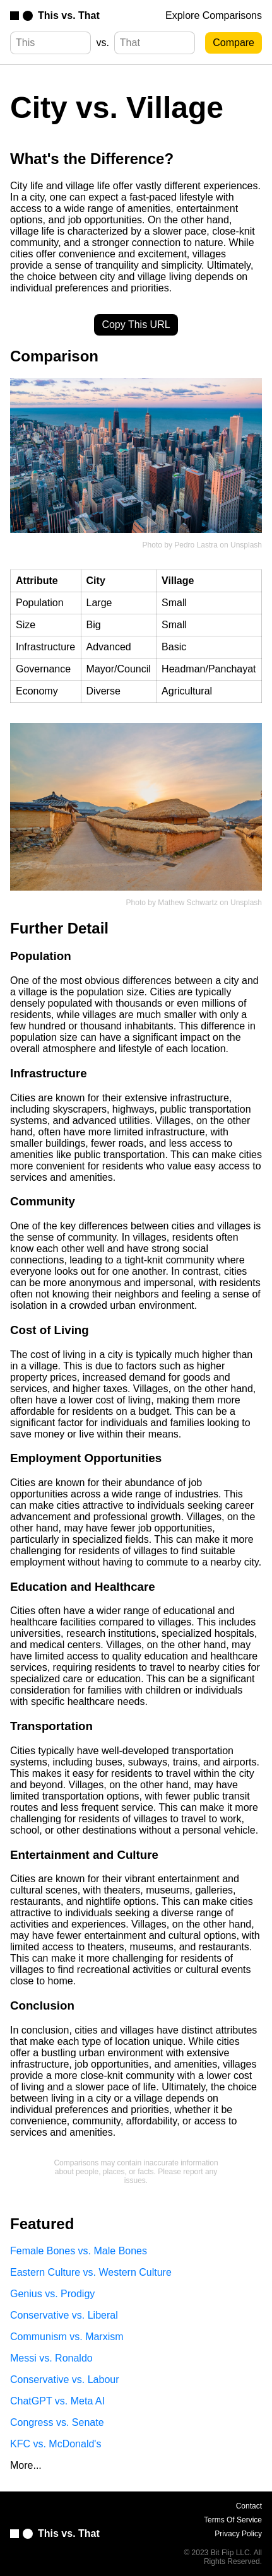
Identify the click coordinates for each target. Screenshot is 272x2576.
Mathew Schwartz (188, 902)
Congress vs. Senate (57, 2422)
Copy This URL (136, 324)
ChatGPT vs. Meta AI (57, 2401)
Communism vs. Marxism (67, 2336)
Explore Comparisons (213, 15)
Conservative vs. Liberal (64, 2315)
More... (26, 2465)
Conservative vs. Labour (64, 2379)
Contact (249, 2506)
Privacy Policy (238, 2533)
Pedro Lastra (196, 545)
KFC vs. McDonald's (55, 2443)
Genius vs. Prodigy (52, 2293)
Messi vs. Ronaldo (51, 2358)
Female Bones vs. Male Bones (78, 2250)
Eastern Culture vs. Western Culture (91, 2272)
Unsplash (246, 545)
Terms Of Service (233, 2519)
